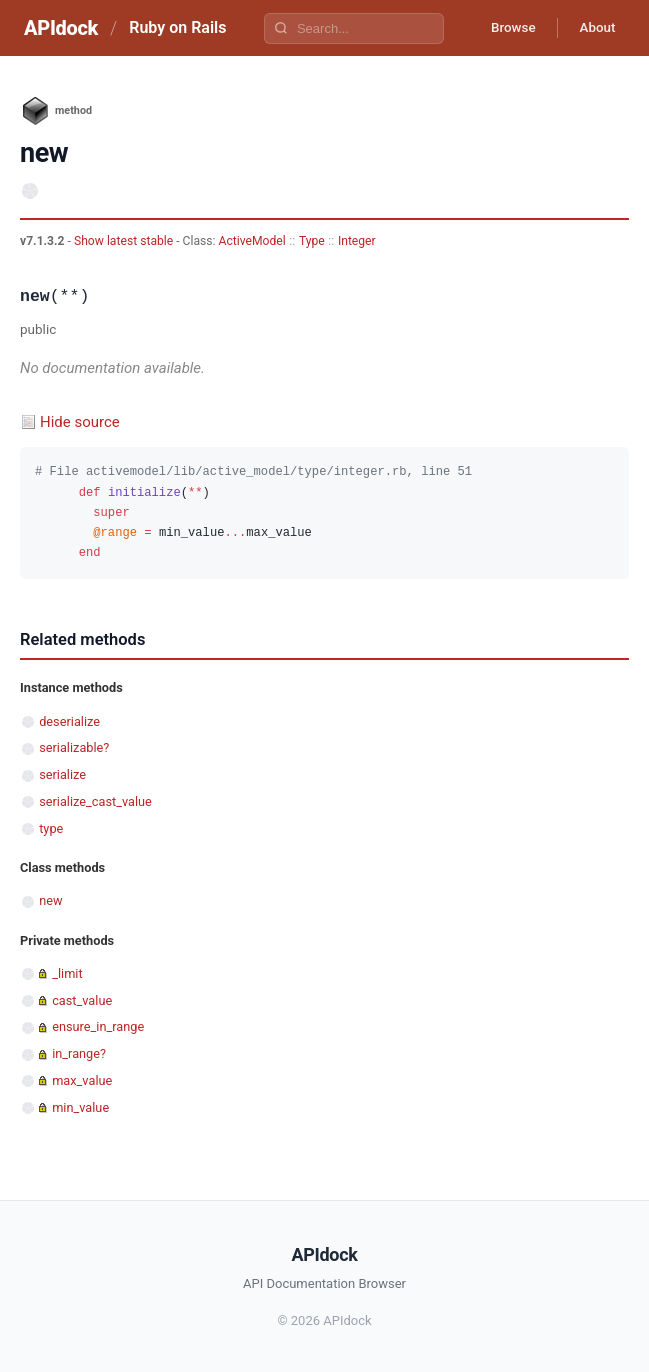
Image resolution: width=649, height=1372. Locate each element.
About (594, 28)
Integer (357, 241)
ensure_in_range (98, 1026)
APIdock (61, 28)
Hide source (80, 422)
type (51, 828)
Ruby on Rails (177, 27)
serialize (62, 774)
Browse (503, 28)
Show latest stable (125, 241)
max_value (82, 1080)
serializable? (74, 747)
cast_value (82, 1000)
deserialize (69, 721)
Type (312, 241)
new (50, 900)
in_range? (79, 1053)
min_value (80, 1107)
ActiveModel (252, 241)
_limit (67, 973)
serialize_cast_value (95, 801)
